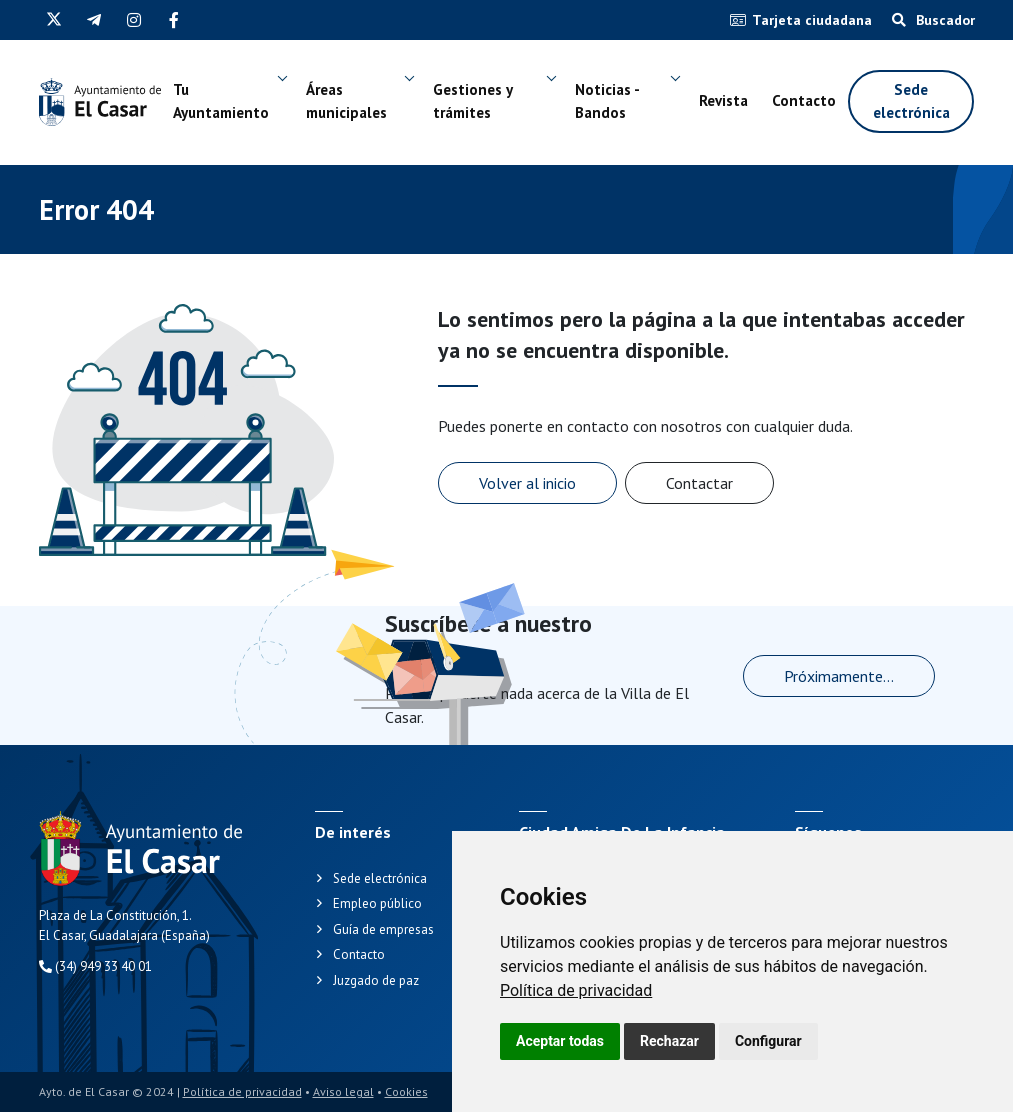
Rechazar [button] (669, 1041)
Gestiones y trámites (472, 101)
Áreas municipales (346, 101)
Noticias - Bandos (607, 101)
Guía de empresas (383, 929)
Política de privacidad (576, 990)
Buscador (933, 20)
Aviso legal (343, 1091)
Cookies (406, 1091)
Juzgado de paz (376, 980)
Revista (723, 100)
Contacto (804, 100)
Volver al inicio (527, 483)
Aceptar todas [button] (560, 1041)
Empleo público (377, 903)
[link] (576, 990)
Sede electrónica (911, 101)
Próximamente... (839, 676)
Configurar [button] (768, 1041)
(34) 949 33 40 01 (95, 966)
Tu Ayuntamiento (221, 101)
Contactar (699, 483)
